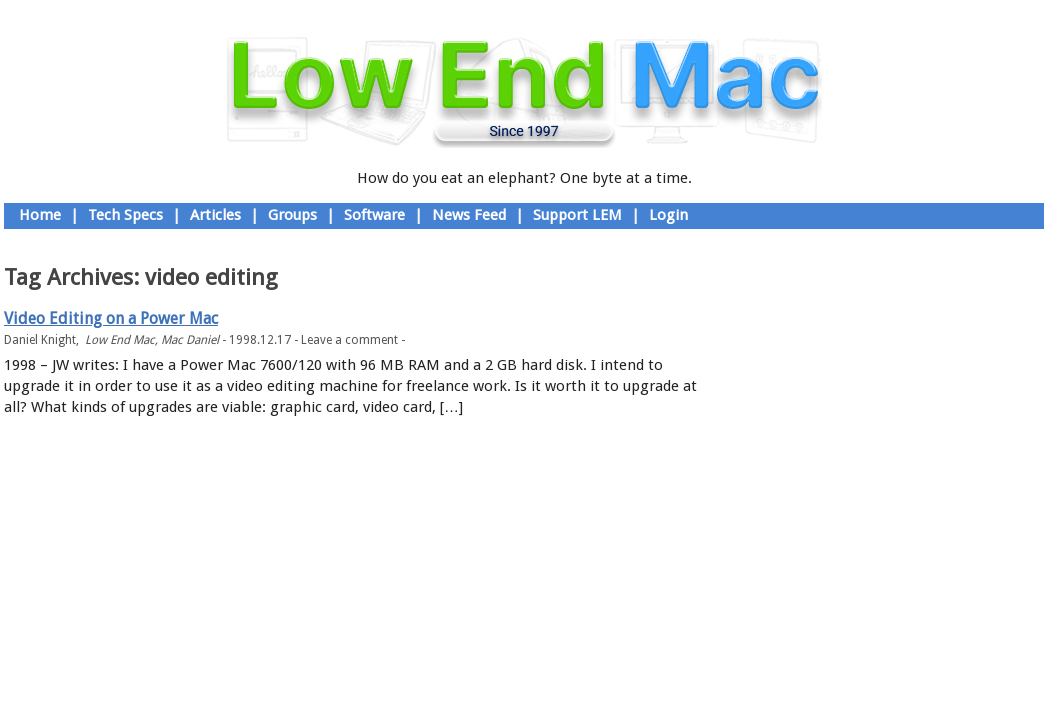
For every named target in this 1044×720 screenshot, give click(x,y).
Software (374, 215)
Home (40, 215)
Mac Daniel (190, 340)
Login (668, 215)
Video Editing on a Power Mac (111, 318)
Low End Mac (120, 340)
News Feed (469, 215)
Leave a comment (349, 340)
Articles (215, 215)
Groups (292, 215)
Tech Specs (125, 215)
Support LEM (577, 215)
